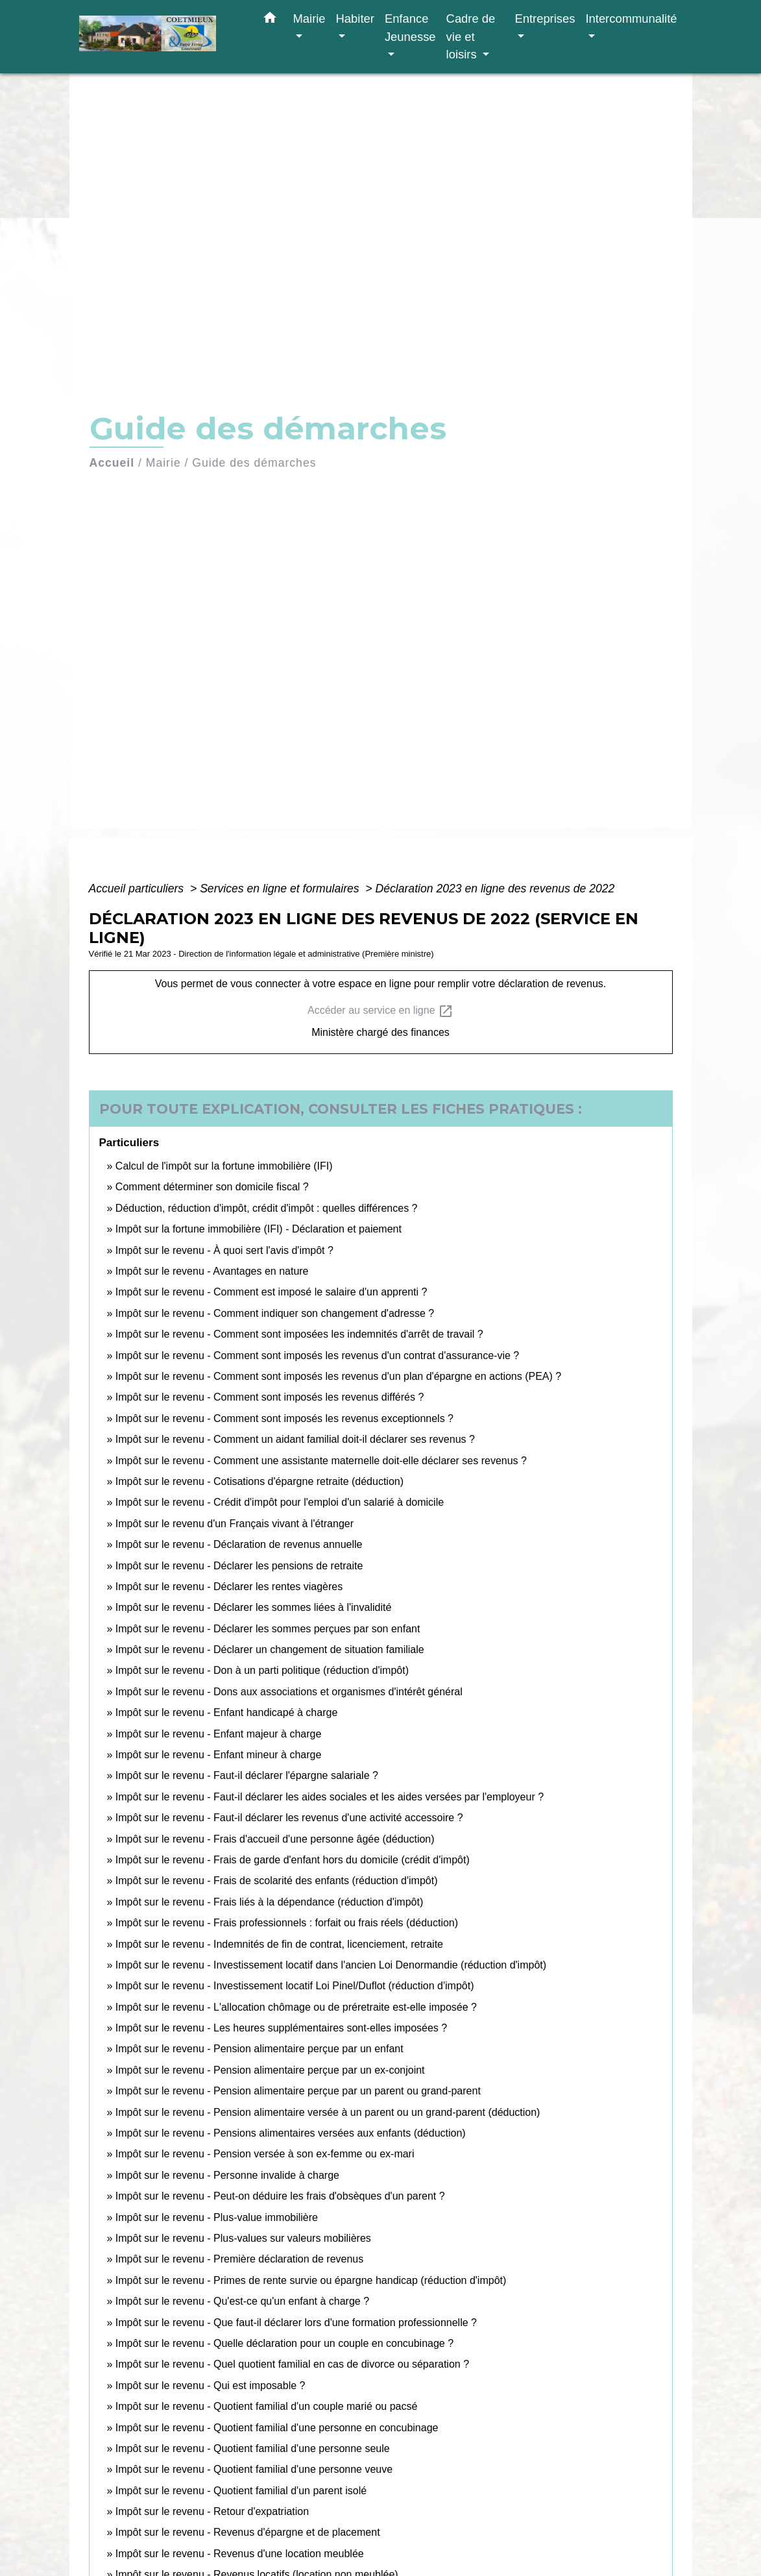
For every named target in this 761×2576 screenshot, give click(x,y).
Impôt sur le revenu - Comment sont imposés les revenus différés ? (269, 1397)
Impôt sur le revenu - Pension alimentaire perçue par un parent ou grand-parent (298, 2090)
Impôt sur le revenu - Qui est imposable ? (210, 2385)
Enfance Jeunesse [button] (410, 27)
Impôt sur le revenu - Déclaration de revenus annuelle (239, 1544)
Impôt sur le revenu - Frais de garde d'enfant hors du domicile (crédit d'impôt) (292, 1859)
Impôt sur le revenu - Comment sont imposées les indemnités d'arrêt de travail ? (299, 1334)
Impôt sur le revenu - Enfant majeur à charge (218, 1733)
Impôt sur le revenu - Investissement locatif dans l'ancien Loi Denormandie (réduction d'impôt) (330, 1964)
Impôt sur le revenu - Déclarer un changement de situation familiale (269, 1649)
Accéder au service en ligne (380, 1011)
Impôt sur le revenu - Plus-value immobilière (216, 2217)
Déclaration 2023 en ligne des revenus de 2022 (495, 888)
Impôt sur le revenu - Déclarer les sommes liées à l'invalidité (253, 1607)
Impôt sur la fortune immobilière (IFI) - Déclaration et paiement (258, 1228)
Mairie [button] (309, 18)
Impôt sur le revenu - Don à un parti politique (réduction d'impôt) (262, 1670)
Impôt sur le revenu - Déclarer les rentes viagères (229, 1586)
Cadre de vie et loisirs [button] (471, 36)
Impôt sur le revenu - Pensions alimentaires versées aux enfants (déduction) (290, 2133)
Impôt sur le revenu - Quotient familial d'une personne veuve (254, 2469)
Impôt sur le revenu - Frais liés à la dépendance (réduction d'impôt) (269, 1901)
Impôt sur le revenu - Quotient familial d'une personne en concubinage (277, 2427)
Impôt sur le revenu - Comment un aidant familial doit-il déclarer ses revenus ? (295, 1439)
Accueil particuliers (138, 888)
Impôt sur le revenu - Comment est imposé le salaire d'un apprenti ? (271, 1291)
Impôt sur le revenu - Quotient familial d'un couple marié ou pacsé (266, 2406)
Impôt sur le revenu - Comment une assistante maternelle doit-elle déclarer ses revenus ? (321, 1460)
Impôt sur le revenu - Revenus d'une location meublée (239, 2553)
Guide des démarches (254, 462)
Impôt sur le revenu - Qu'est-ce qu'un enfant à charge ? (242, 2301)
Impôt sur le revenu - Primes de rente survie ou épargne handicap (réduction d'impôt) (310, 2280)
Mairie (163, 462)
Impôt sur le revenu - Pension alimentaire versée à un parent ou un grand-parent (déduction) (327, 2112)
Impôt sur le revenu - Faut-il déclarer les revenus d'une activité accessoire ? (289, 1817)
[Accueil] (160, 36)
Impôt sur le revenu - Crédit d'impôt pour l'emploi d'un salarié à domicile (279, 1502)
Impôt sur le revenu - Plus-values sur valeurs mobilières (243, 2238)
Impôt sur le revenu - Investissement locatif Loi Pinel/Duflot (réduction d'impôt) (294, 1985)
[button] (270, 20)
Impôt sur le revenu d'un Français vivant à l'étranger (234, 1523)
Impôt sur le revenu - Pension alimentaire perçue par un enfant (259, 2048)
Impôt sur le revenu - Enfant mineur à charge (218, 1754)
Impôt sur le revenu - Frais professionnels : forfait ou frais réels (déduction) (286, 1922)
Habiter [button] (355, 18)
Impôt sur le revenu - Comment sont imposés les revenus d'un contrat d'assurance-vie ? (317, 1355)
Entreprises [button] (544, 18)
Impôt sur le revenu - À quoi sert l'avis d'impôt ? (224, 1250)
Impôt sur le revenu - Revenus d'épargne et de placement (247, 2532)
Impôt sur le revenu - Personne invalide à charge (227, 2175)
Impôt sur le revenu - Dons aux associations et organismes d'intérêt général (289, 1691)
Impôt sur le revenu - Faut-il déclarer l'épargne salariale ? (246, 1775)
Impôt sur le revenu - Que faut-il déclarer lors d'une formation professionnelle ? (296, 2322)
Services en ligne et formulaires (281, 888)
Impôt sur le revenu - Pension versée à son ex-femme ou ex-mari (265, 2153)
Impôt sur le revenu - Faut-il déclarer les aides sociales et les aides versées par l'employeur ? (329, 1796)
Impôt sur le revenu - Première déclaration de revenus (239, 2258)
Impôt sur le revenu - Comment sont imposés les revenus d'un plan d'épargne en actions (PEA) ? (338, 1376)
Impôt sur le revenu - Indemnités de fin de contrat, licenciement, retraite (279, 1944)
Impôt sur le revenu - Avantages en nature (212, 1271)
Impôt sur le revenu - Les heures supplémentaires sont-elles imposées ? (281, 2027)
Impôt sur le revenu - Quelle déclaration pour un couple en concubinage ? (284, 2343)
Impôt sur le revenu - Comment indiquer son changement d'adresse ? (274, 1313)
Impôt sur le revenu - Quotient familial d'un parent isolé (241, 2490)
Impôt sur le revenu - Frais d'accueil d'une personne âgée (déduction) (275, 1839)
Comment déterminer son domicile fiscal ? (212, 1186)
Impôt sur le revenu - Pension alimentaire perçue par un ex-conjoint (270, 2070)
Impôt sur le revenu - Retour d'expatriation (212, 2511)
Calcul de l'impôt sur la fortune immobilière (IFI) (224, 1165)
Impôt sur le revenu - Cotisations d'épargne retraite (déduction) (259, 1481)
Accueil (112, 462)
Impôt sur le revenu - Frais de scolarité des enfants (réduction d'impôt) (276, 1880)
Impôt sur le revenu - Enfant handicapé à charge (226, 1712)
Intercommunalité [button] (631, 18)
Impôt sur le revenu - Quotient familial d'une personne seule (252, 2448)
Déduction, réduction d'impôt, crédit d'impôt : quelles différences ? (266, 1208)
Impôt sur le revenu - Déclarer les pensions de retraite (239, 1565)
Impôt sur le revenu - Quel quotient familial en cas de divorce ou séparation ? (292, 2364)
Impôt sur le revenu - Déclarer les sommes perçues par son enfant (267, 1628)
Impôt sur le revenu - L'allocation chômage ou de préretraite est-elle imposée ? (296, 2007)
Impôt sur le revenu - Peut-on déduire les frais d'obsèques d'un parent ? (280, 2196)
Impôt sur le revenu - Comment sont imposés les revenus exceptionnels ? (284, 1418)
